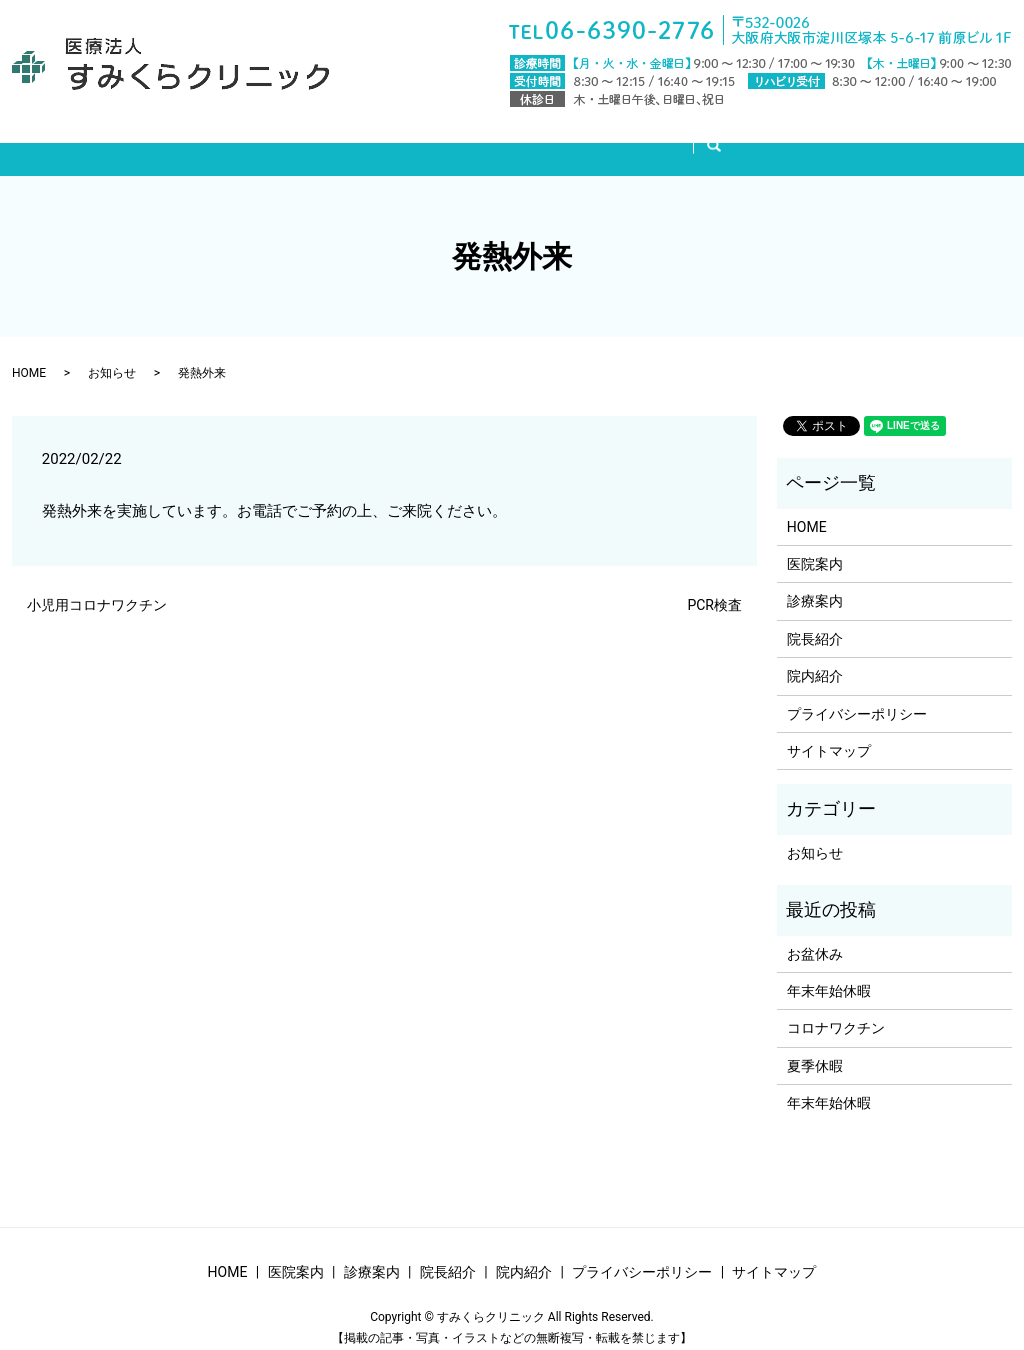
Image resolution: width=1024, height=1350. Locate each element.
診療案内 (483, 138)
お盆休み (815, 935)
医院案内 (385, 138)
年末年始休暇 (829, 972)
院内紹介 (679, 138)
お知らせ (112, 354)
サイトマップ (829, 732)
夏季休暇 (815, 1047)
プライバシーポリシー (857, 695)
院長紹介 (581, 138)
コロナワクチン (836, 1009)
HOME (295, 138)
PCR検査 (714, 586)
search (759, 139)
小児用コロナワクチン (97, 586)
